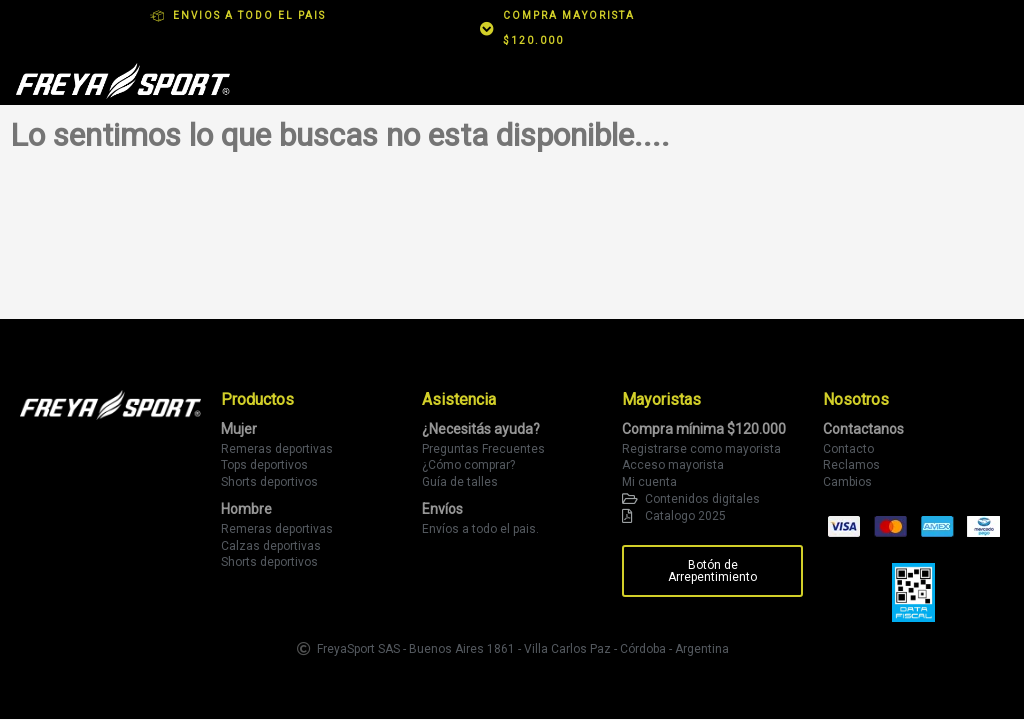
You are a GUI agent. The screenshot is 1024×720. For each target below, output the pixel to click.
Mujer (239, 429)
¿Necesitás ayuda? (481, 429)
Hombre (246, 509)
